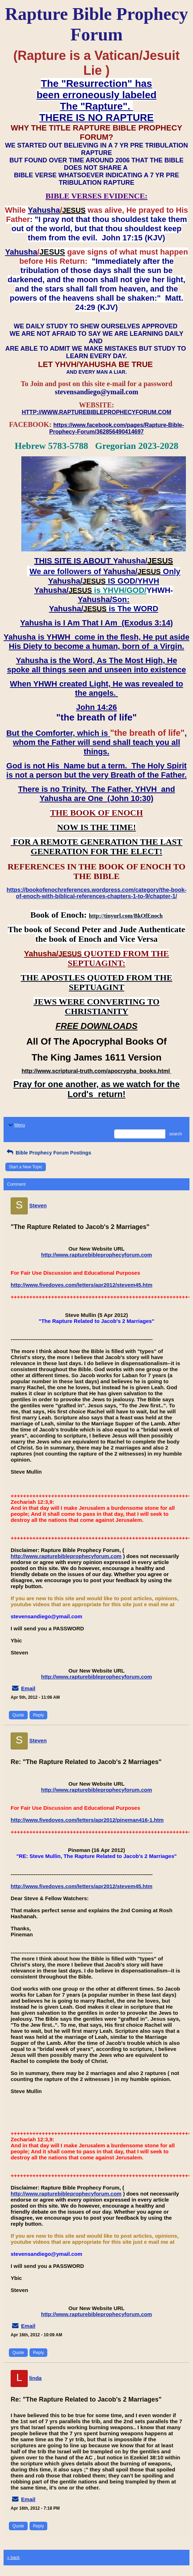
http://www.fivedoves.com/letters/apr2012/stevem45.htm (81, 1285)
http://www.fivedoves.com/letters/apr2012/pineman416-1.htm (87, 1820)
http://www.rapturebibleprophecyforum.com (96, 1255)
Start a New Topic (25, 1166)
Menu (16, 1125)
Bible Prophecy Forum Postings (48, 1153)
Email (28, 1688)
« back (13, 2557)
